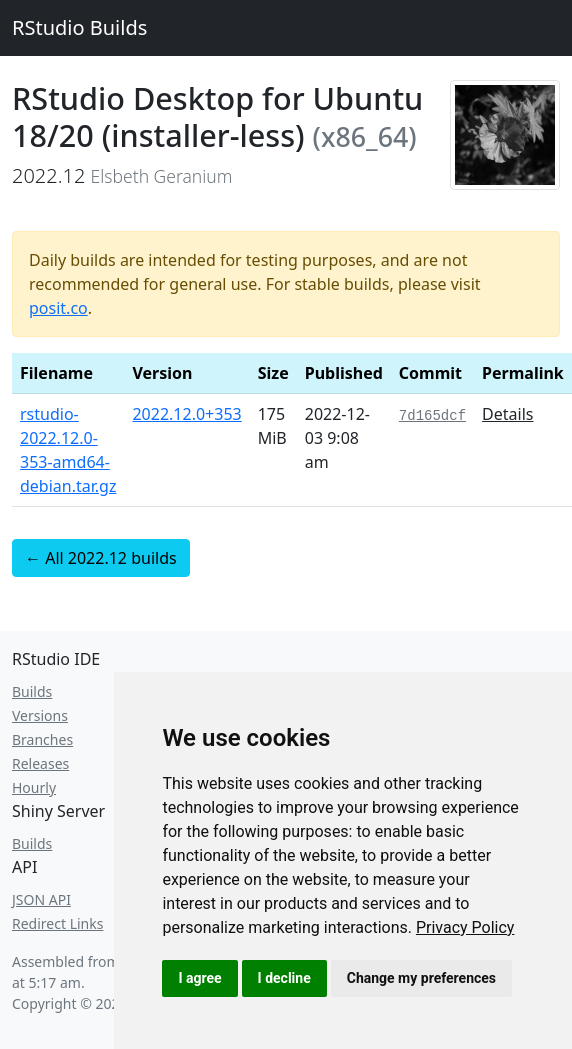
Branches (42, 739)
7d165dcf (432, 416)
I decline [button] (284, 978)
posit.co (58, 308)
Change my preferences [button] (421, 978)
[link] (465, 927)
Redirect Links (57, 923)
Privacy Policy (465, 927)
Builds (32, 691)
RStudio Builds (79, 27)
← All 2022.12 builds (101, 558)
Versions (40, 715)
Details (507, 414)
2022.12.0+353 (186, 414)
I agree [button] (199, 978)
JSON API (41, 899)
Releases (40, 763)
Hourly (34, 787)
